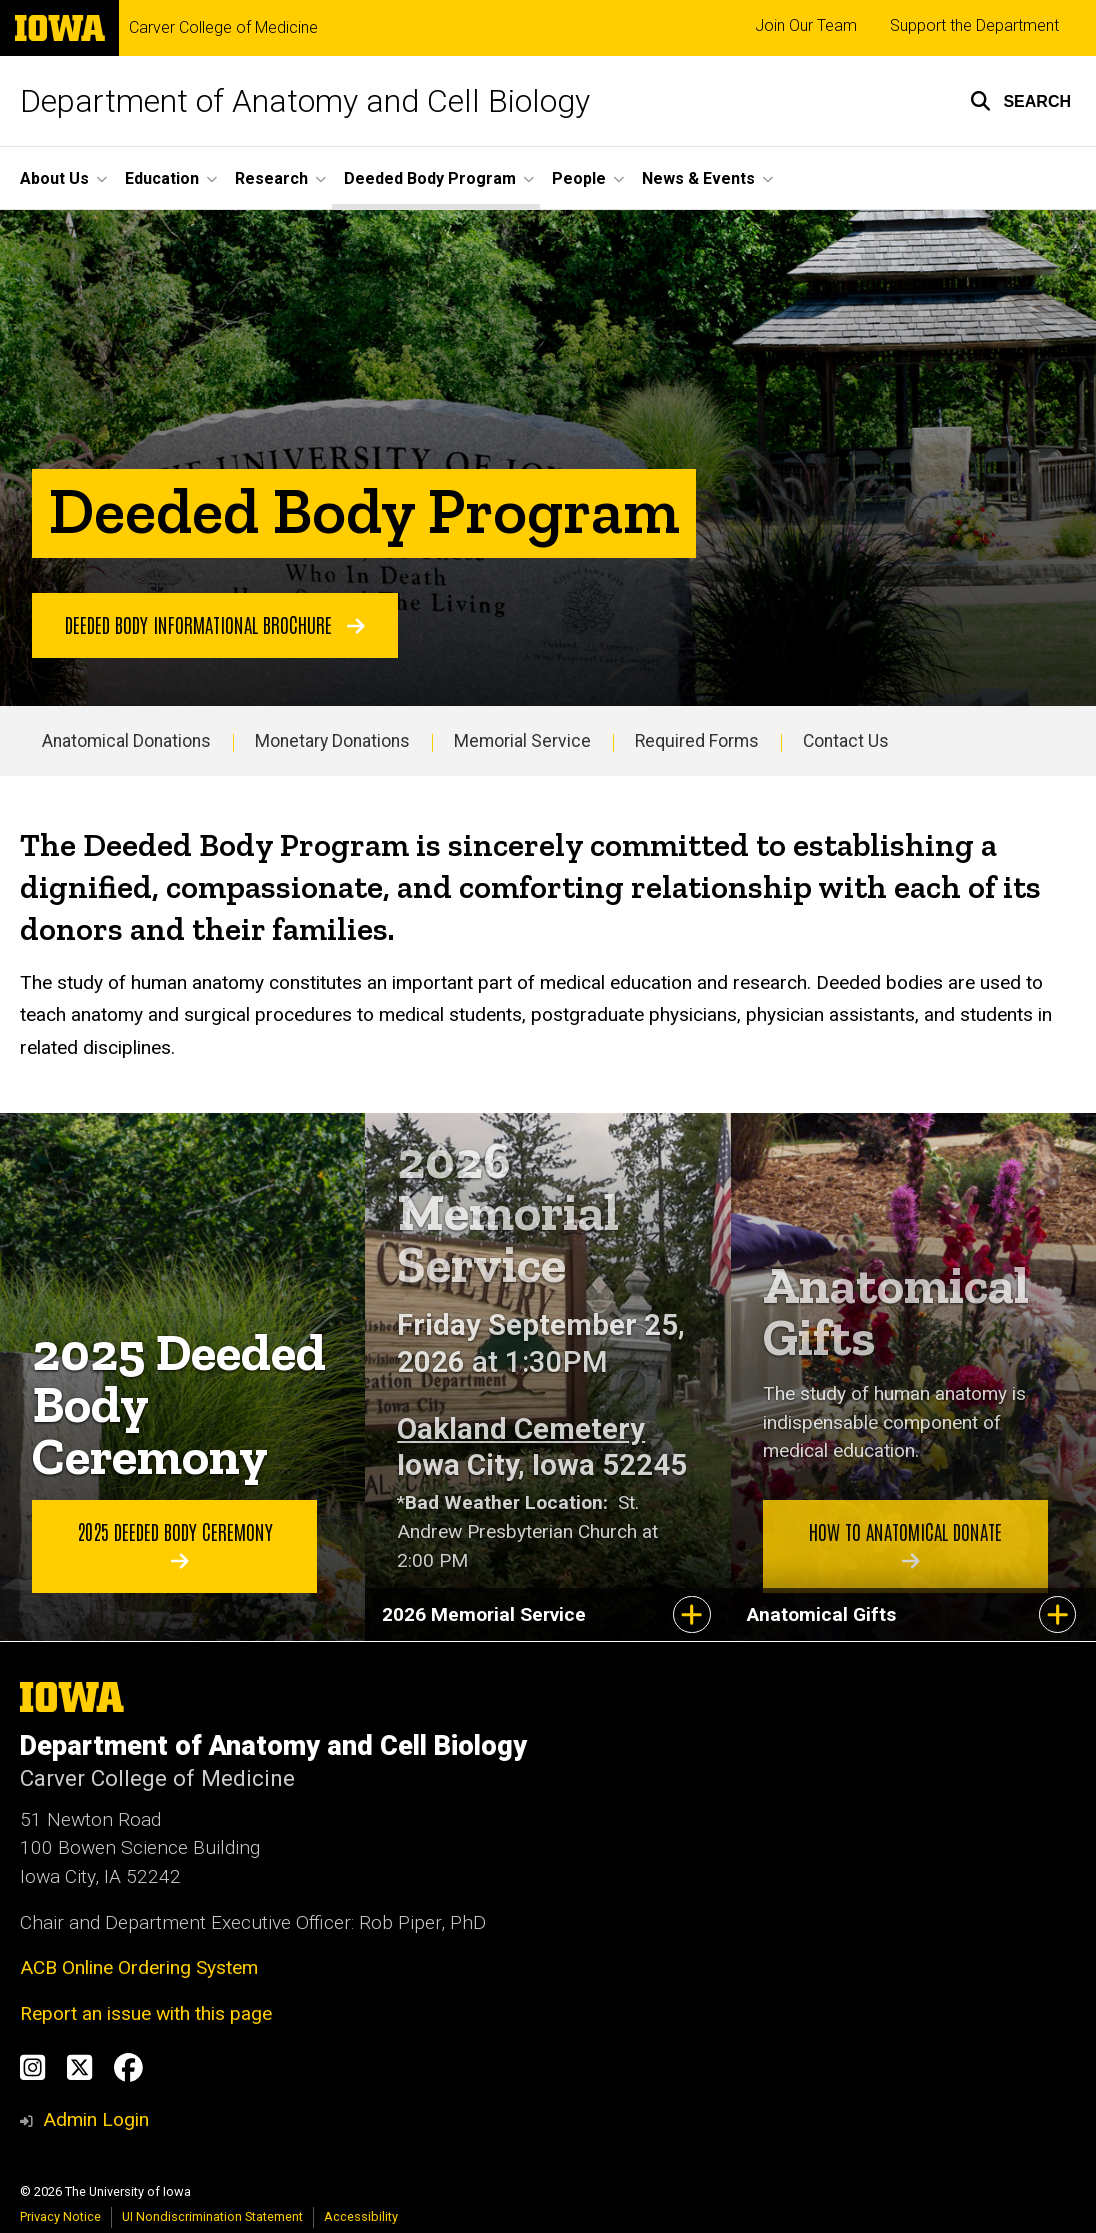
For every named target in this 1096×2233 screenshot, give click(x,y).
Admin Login (96, 2119)
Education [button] (162, 178)
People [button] (579, 178)
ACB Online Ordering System (139, 1967)
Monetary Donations (332, 741)
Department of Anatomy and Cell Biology (305, 101)
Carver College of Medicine (223, 28)
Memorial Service (522, 741)
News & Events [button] (698, 178)
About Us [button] (54, 178)
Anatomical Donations (126, 741)
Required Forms (697, 741)
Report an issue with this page (146, 2013)
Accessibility (361, 2216)
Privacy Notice (60, 2216)
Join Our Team (806, 25)
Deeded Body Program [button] (430, 178)
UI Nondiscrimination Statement (212, 2216)
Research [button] (271, 178)
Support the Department (974, 25)
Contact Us (846, 741)
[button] (1020, 101)
